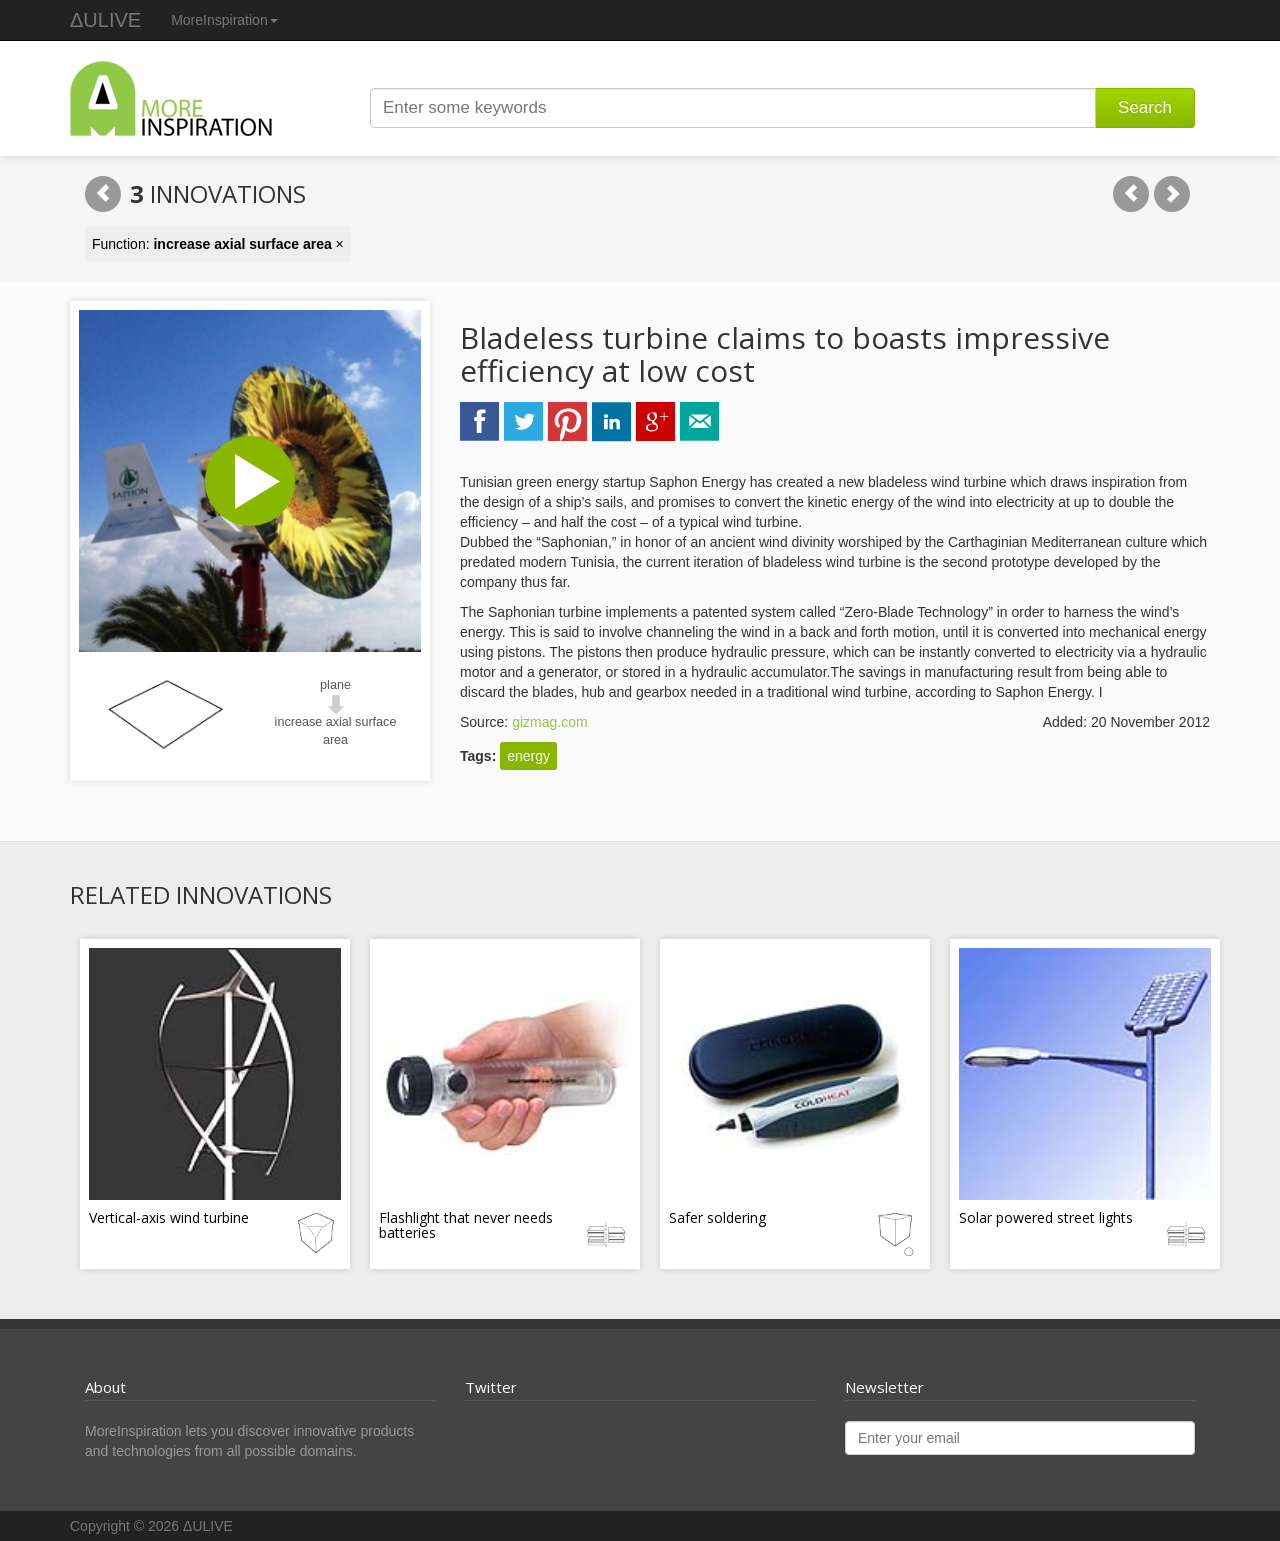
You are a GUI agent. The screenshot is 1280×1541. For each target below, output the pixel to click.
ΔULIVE (105, 20)
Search (1145, 107)
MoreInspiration (224, 20)
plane (335, 685)
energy (528, 756)
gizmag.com (549, 722)
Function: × (218, 244)
